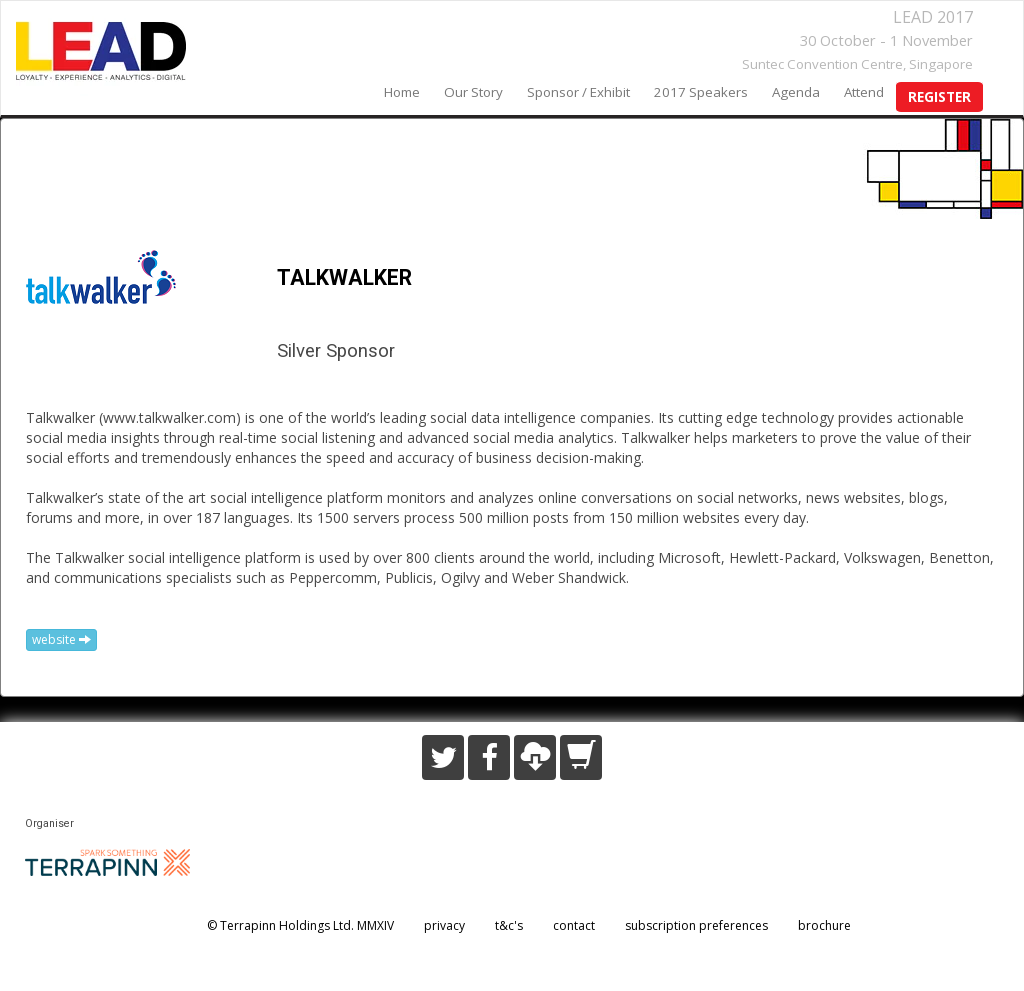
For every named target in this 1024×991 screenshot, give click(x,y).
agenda (796, 92)
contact (574, 925)
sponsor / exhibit (578, 92)
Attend (864, 92)
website (61, 639)
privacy (444, 925)
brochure (824, 925)
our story (473, 92)
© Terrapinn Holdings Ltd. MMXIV (300, 925)
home (402, 92)
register (939, 97)
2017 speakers (701, 92)
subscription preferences (696, 925)
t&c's (509, 925)
